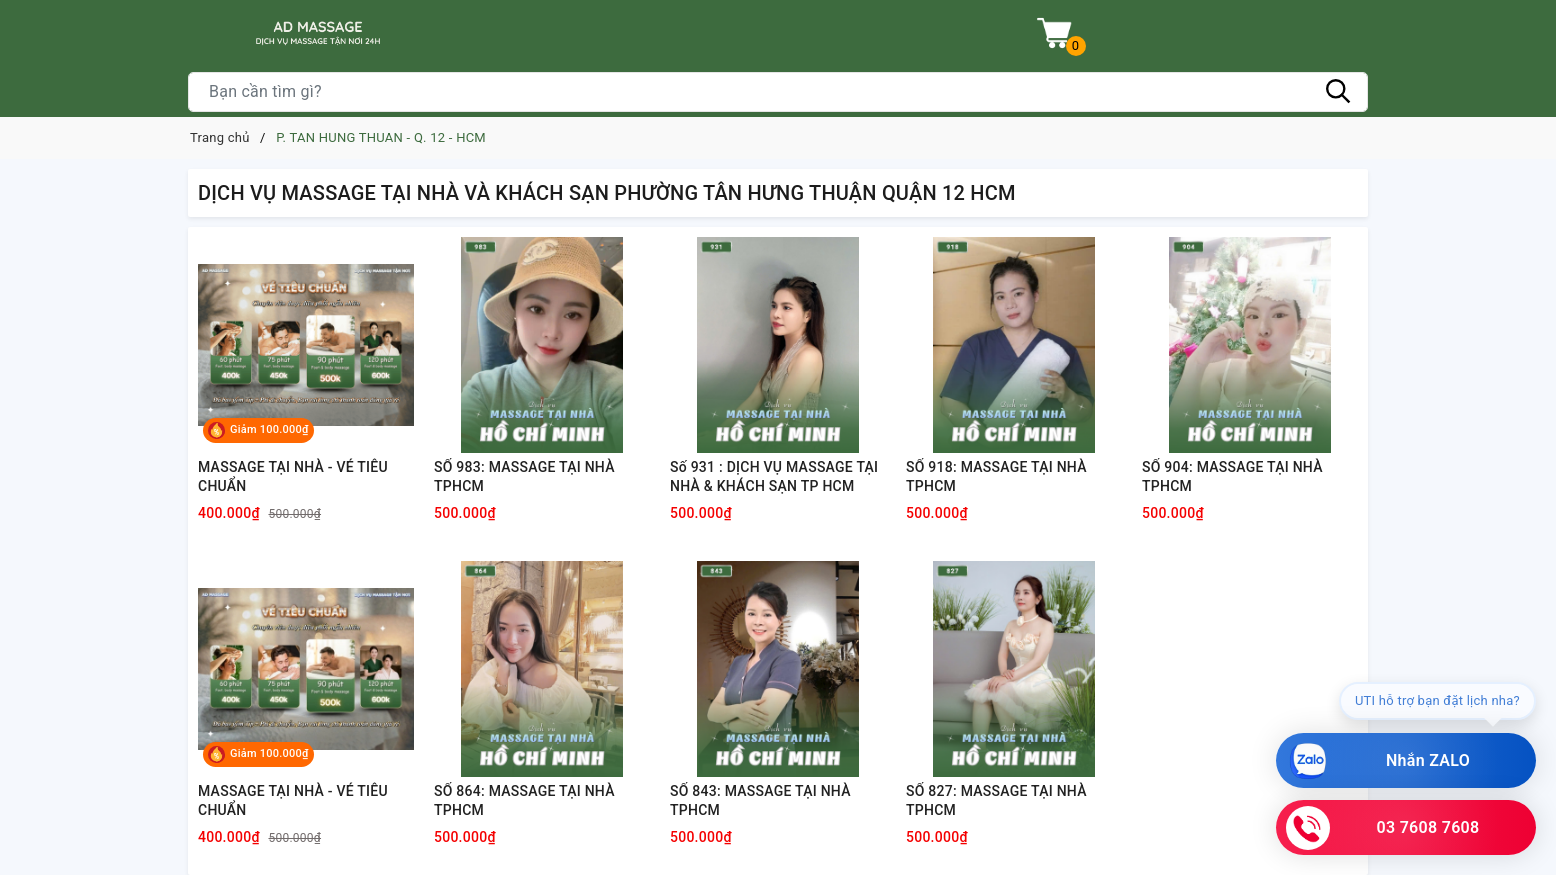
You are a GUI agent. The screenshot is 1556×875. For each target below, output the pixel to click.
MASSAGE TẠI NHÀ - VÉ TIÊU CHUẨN (293, 477)
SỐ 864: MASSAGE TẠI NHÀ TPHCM (524, 801)
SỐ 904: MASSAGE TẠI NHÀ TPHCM (1232, 477)
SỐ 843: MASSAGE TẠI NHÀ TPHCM (760, 801)
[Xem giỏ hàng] (1054, 33)
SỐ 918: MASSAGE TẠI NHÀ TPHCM (996, 477)
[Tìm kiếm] (1338, 92)
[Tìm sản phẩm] (778, 92)
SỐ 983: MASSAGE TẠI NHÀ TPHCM (524, 477)
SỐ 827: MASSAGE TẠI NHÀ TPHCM (996, 801)
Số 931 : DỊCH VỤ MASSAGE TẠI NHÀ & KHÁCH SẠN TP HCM (774, 477)
